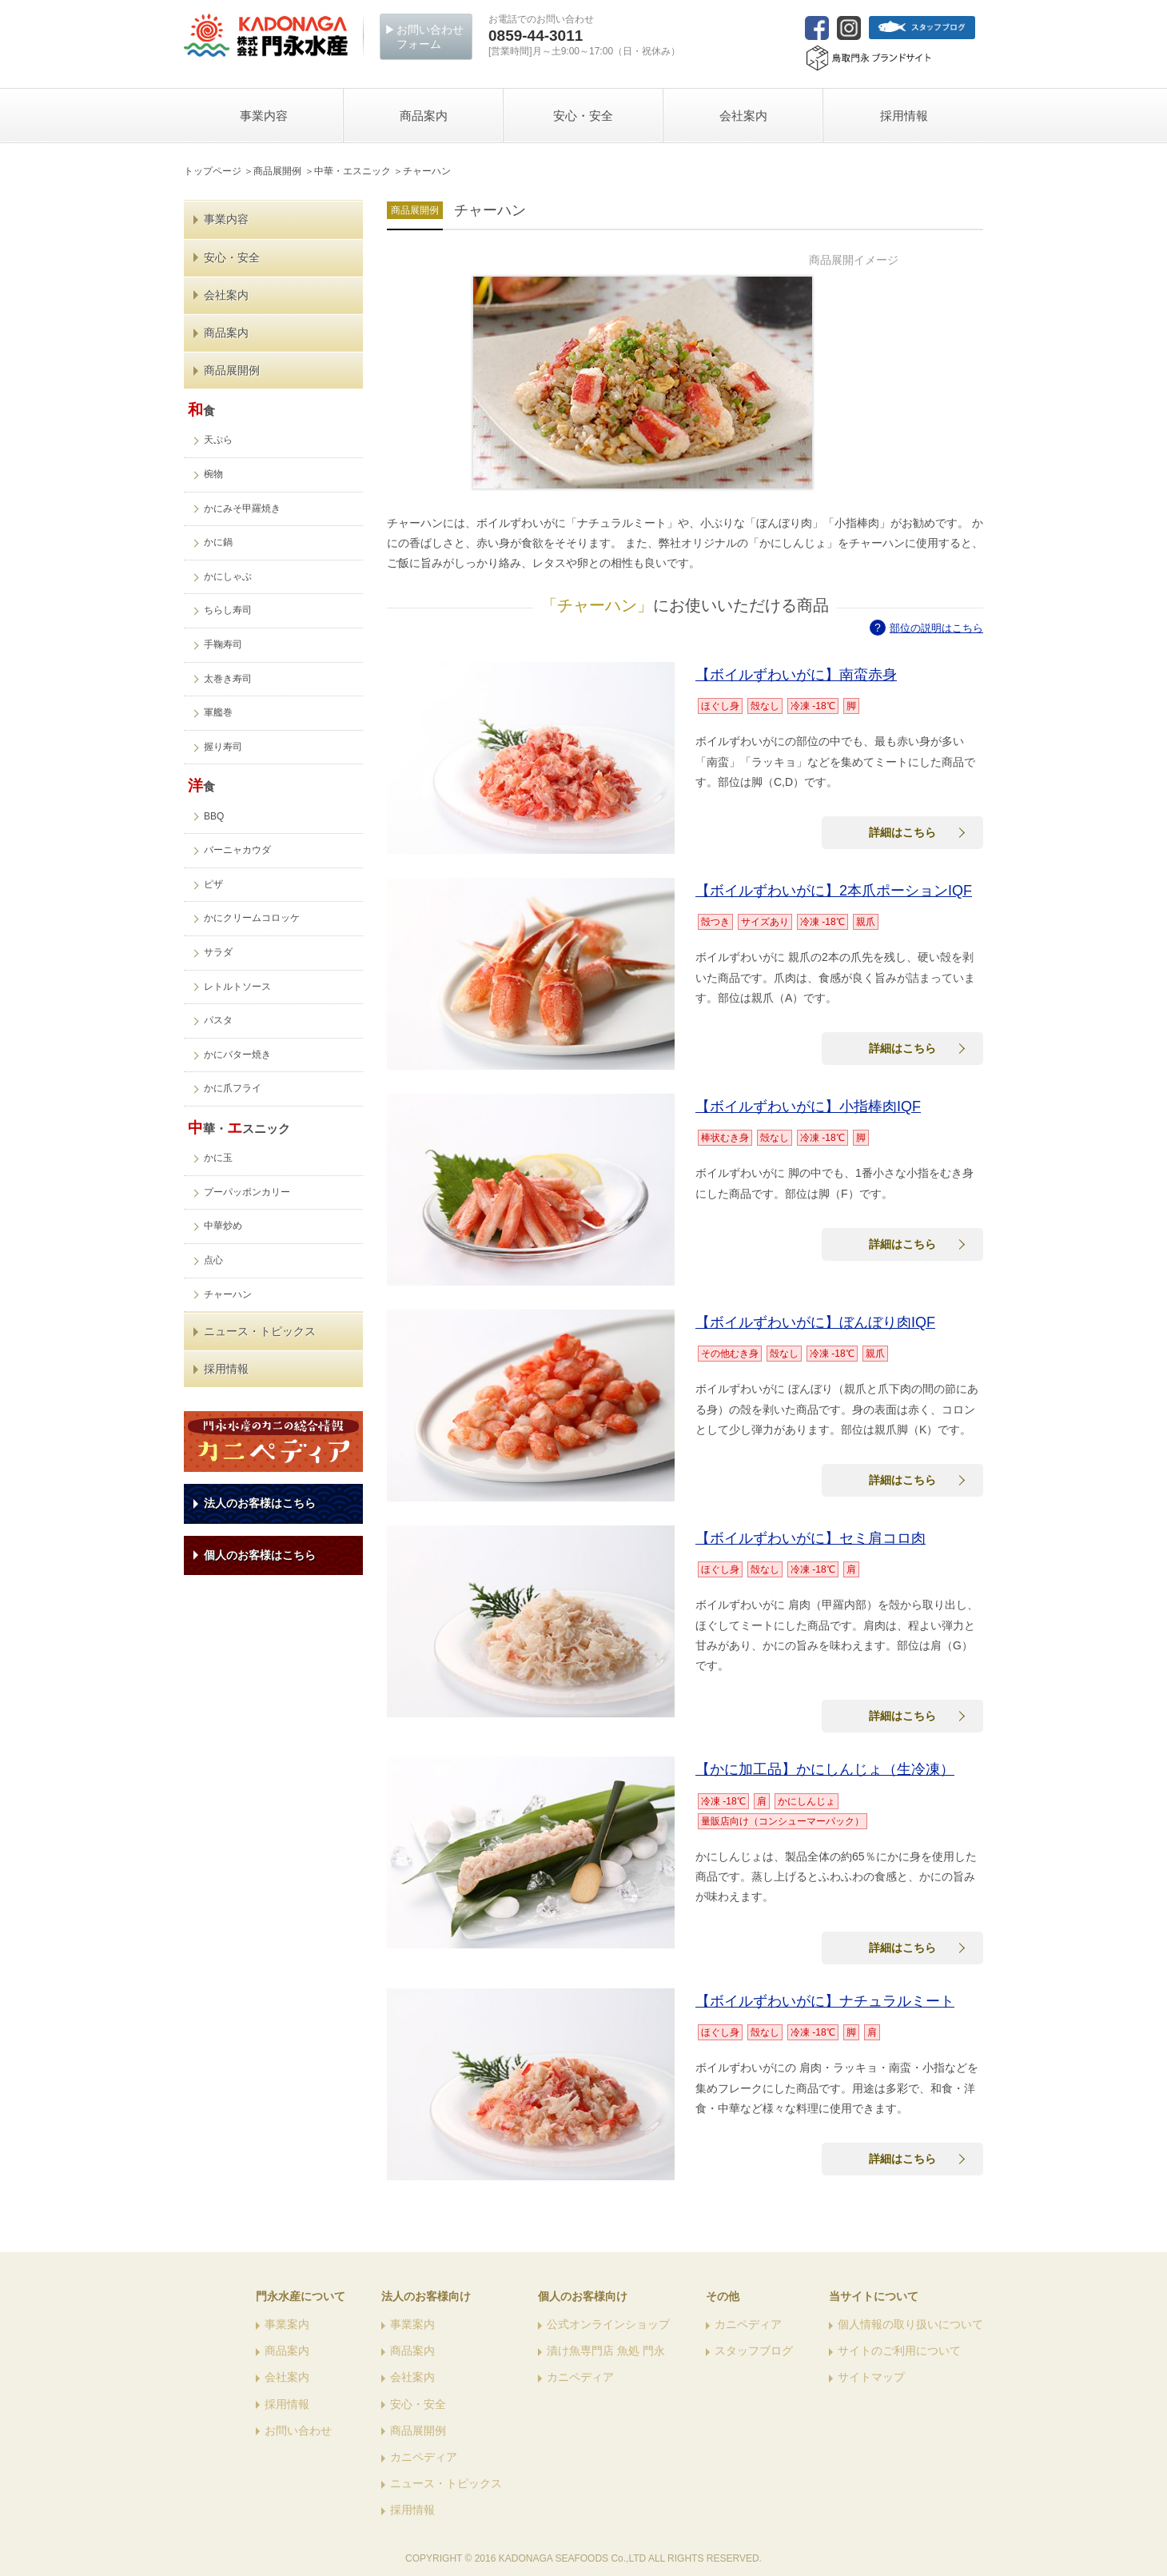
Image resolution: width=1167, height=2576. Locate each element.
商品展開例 (232, 370)
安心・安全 (232, 257)
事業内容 (226, 219)
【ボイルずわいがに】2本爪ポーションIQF (833, 891)
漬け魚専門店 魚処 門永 (606, 2350)
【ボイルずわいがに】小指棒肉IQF (808, 1107)
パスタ (218, 1020)
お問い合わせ (298, 2430)
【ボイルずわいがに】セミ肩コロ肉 (810, 1538)
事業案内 (287, 2324)
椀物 (213, 474)
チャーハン (228, 1294)
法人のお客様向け (426, 2296)
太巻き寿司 (228, 678)
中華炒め (223, 1225)
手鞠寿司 (223, 644)
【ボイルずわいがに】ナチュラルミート (824, 2001)
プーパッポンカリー (247, 1192)
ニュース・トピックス (260, 1331)
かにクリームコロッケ (252, 917)
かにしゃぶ (228, 576)
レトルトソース (237, 986)
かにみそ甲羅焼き (242, 508)
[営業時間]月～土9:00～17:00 (584, 42)
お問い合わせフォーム (430, 36)
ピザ (213, 884)
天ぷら (218, 439)
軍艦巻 (218, 712)
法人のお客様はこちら (260, 1503)
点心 (213, 1260)
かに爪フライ (232, 1088)
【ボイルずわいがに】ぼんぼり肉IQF (815, 1322)
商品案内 (226, 332)
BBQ (214, 816)
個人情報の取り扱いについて (910, 2324)
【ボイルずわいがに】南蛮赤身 (796, 675)
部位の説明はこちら (936, 628)
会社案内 (226, 295)
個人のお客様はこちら (260, 1555)
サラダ (218, 952)
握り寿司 (223, 746)
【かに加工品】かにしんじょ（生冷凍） (824, 1769)
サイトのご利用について (899, 2350)
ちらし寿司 (228, 610)
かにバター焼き (237, 1054)
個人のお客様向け (582, 2296)
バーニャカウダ (237, 849)
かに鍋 (218, 542)
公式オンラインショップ (608, 2324)
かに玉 (218, 1157)
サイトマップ (871, 2377)
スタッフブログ (754, 2350)
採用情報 (226, 1368)
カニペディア (423, 2456)
